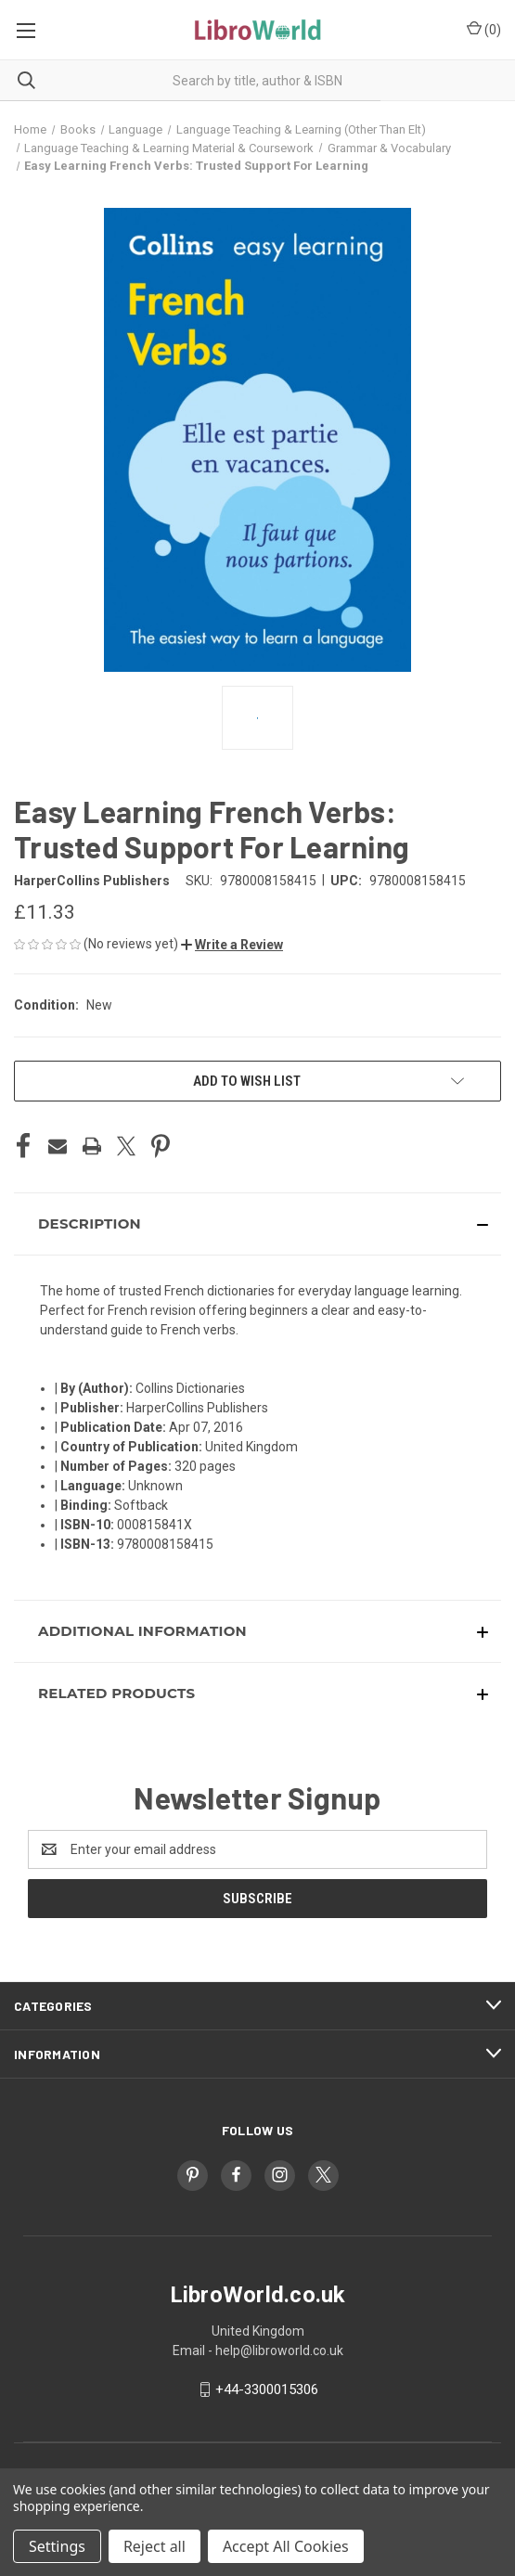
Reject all (154, 2546)
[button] (232, 944)
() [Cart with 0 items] (484, 28)
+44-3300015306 (266, 2389)
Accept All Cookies (286, 2546)
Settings (57, 2546)
